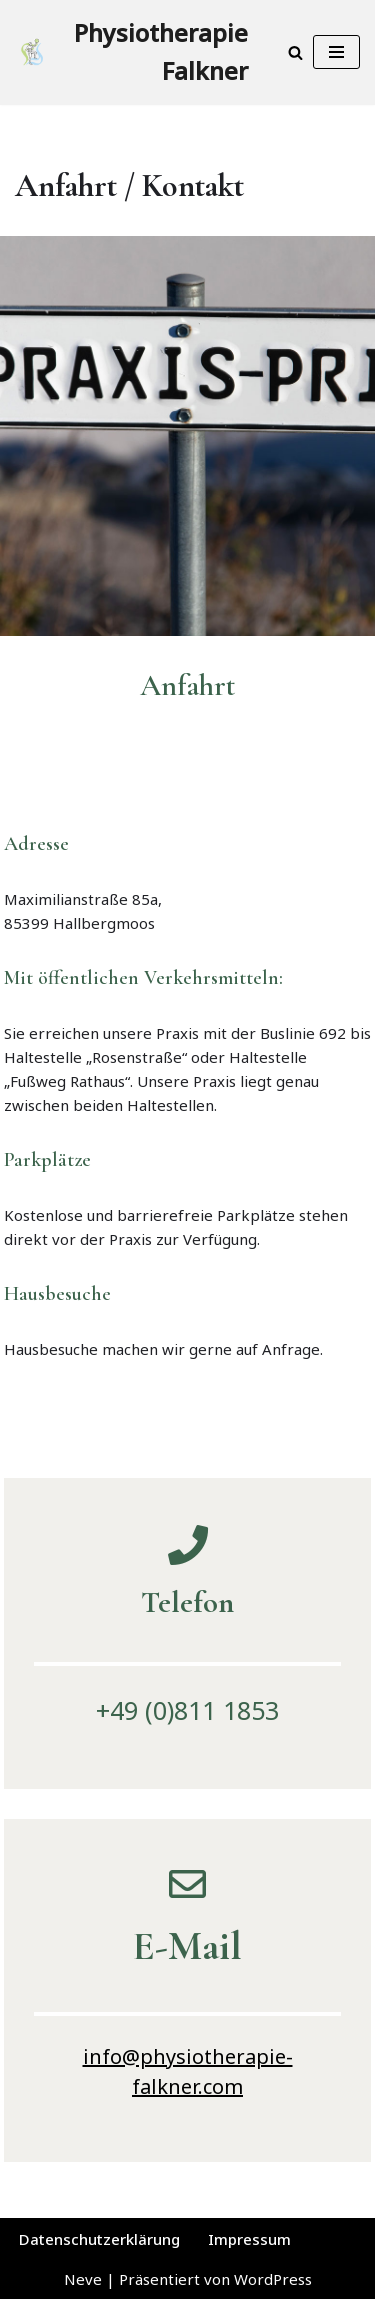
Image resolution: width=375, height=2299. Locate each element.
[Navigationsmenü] (336, 52)
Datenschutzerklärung (99, 2239)
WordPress (273, 2279)
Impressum (249, 2239)
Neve (83, 2279)
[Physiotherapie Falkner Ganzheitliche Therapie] (131, 52)
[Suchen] (295, 52)
